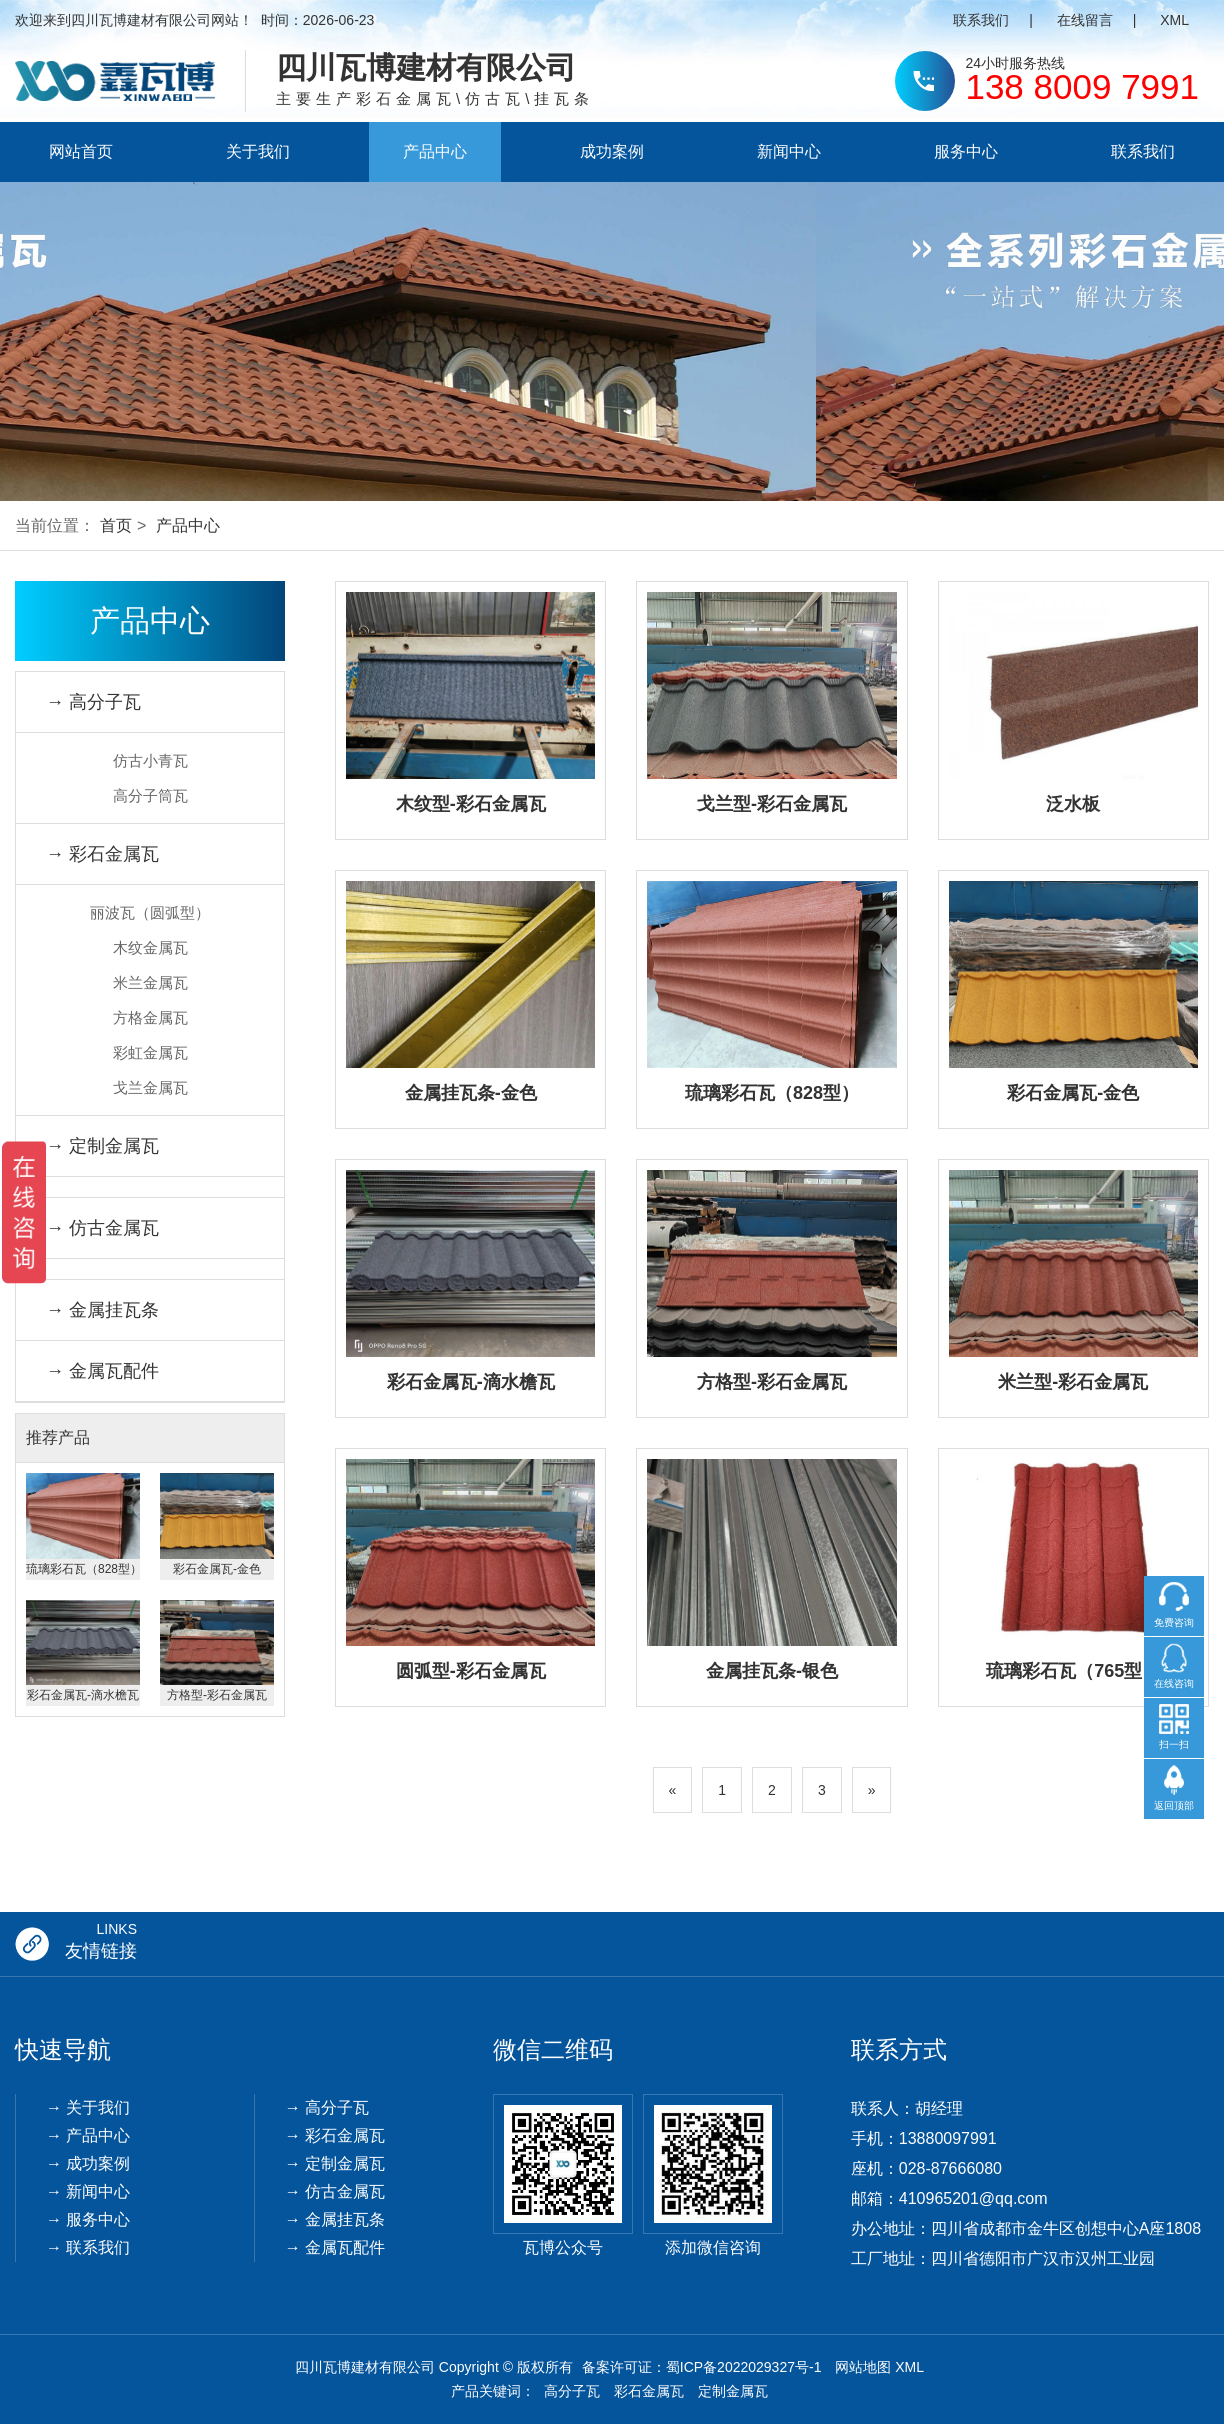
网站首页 (81, 151)
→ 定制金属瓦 (102, 1146)
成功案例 (612, 151)
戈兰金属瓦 (150, 1087)
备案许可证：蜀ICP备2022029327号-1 (702, 2367)
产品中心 (435, 151)
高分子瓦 (572, 2391)
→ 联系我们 (88, 2247)
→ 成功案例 (88, 2163)
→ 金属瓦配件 (102, 1371)
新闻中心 (789, 151)
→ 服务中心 (88, 2219)
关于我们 (258, 151)
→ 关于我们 (88, 2107)
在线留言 (1085, 20)
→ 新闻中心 (88, 2191)
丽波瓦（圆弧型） (150, 912)
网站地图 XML (879, 2367)
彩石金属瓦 (649, 2391)
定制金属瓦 (733, 2391)
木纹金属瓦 (150, 947)
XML (1174, 20)
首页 (116, 525)
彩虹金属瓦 (150, 1052)
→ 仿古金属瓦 (102, 1228)
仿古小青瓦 (150, 760)
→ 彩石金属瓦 (102, 854)
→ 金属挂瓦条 (102, 1310)
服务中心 (966, 151)
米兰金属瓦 (150, 982)
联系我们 (981, 20)
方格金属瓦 (150, 1017)
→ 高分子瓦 (93, 702)
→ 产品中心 (88, 2135)
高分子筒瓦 (150, 795)
